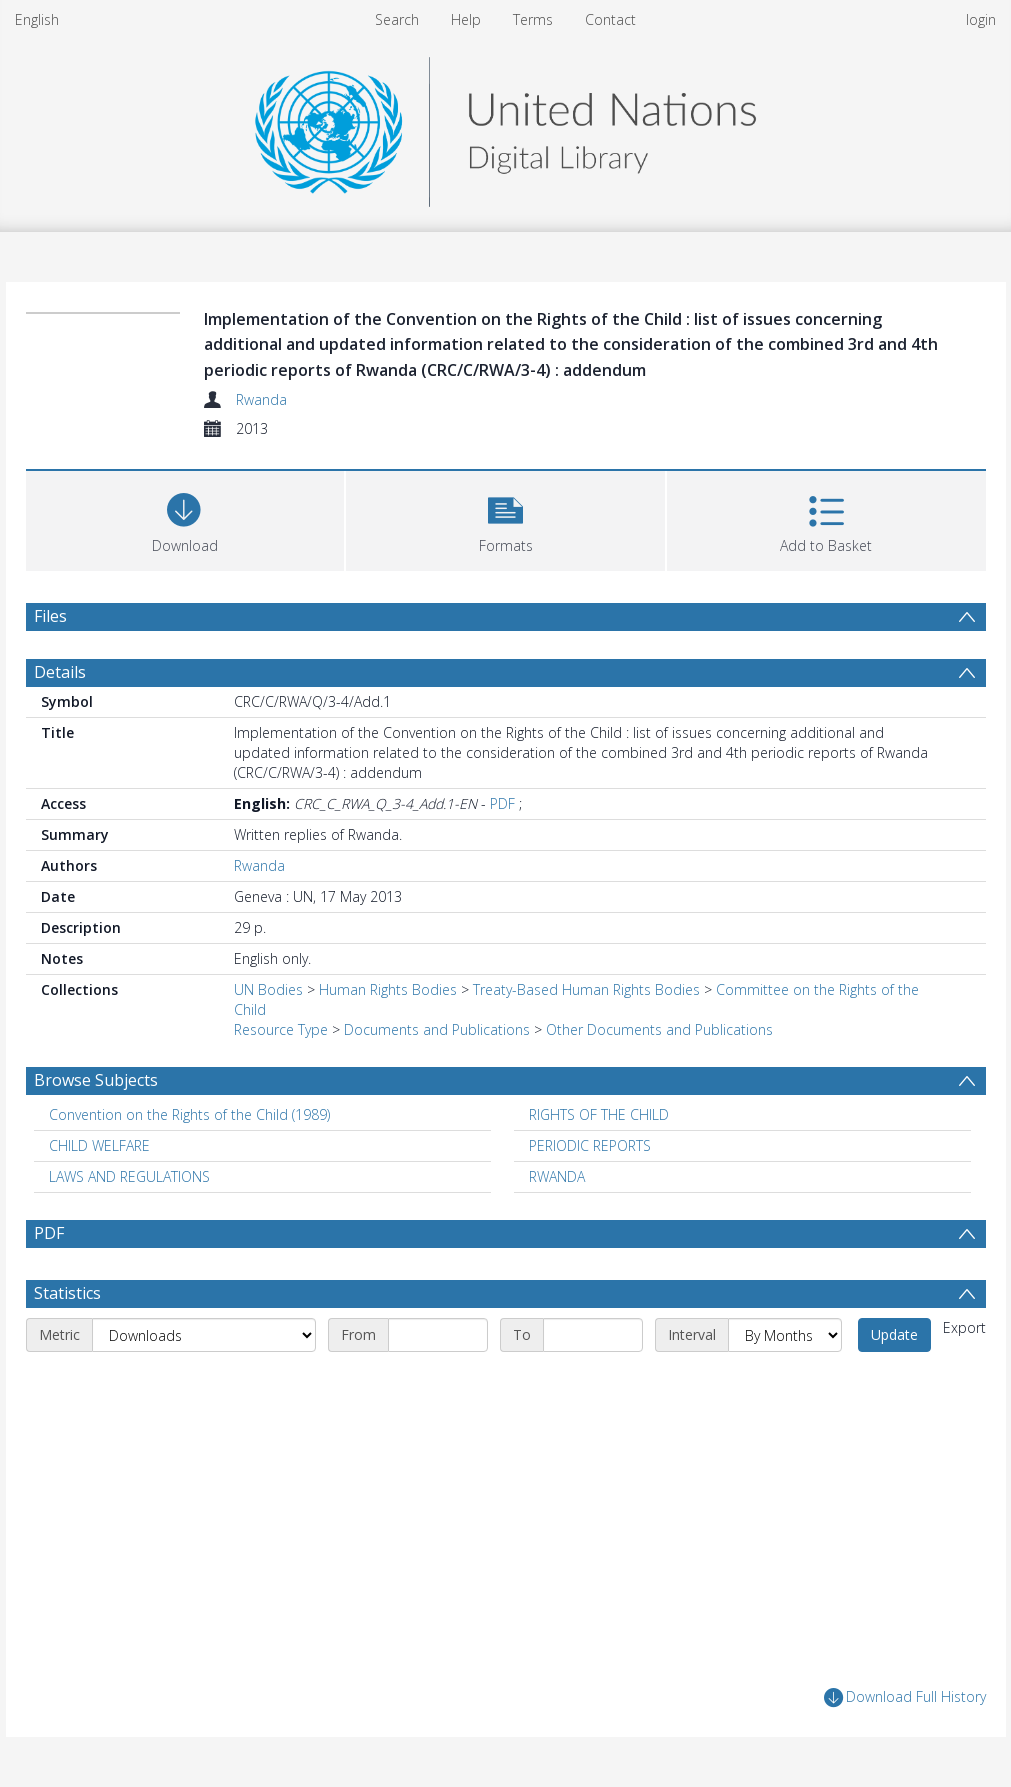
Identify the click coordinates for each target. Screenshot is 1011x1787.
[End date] (593, 1335)
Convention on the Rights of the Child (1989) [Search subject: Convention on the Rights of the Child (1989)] (189, 1114)
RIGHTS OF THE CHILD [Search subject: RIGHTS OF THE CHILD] (599, 1114)
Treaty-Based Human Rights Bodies (586, 989)
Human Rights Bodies (388, 989)
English (37, 19)
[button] (505, 518)
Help (466, 19)
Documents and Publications (437, 1029)
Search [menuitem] (397, 19)
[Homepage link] (505, 126)
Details (60, 672)
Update (894, 1334)
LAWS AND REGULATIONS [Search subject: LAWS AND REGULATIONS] (129, 1176)
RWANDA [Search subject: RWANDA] (557, 1176)
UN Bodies (268, 989)
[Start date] (438, 1335)
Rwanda (261, 399)
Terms (533, 19)
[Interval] (785, 1335)
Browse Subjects (96, 1080)
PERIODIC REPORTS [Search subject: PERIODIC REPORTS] (590, 1145)
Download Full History (905, 1697)
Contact (610, 19)
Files (50, 616)
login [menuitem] (981, 19)
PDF (502, 803)
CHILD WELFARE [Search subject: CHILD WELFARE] (99, 1145)
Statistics (67, 1293)
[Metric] (204, 1335)
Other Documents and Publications (659, 1029)
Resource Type (281, 1029)
